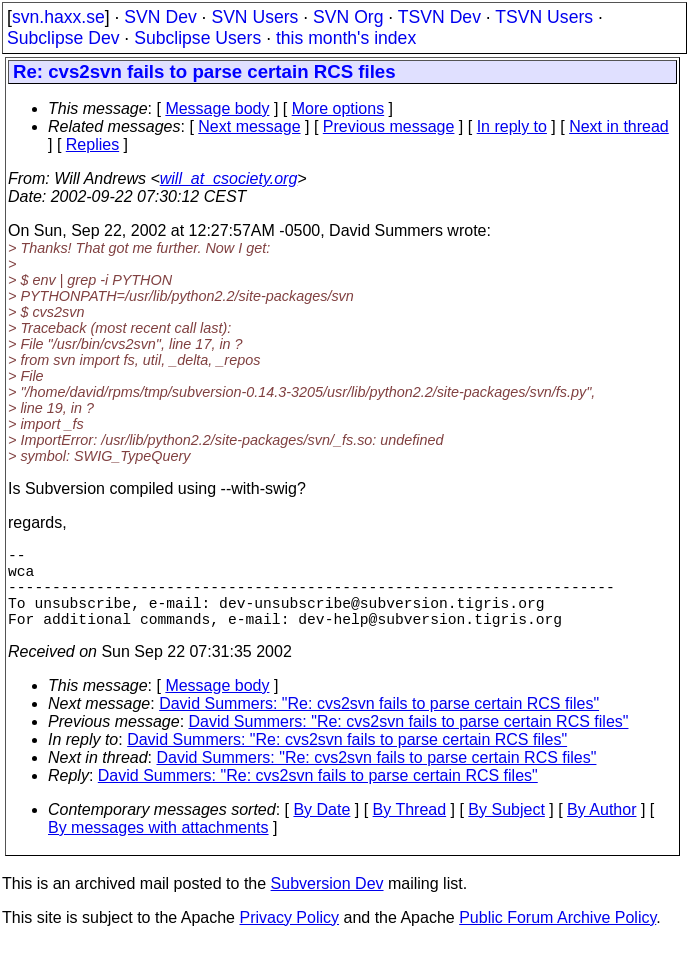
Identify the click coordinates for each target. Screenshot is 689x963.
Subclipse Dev (63, 38)
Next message (249, 126)
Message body (217, 108)
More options (338, 108)
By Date (321, 829)
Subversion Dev (327, 903)
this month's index (346, 38)
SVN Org (348, 17)
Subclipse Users (197, 38)
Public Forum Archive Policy (557, 937)
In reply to (512, 126)
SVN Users (254, 17)
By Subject (506, 829)
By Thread (410, 829)
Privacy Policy (289, 937)
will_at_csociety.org (229, 178)
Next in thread (619, 126)
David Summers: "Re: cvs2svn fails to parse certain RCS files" (379, 723)
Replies (92, 144)
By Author (601, 829)
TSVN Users (544, 17)
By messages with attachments (158, 847)
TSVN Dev (439, 17)
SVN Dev (160, 17)
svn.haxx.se (58, 17)
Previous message (389, 126)
